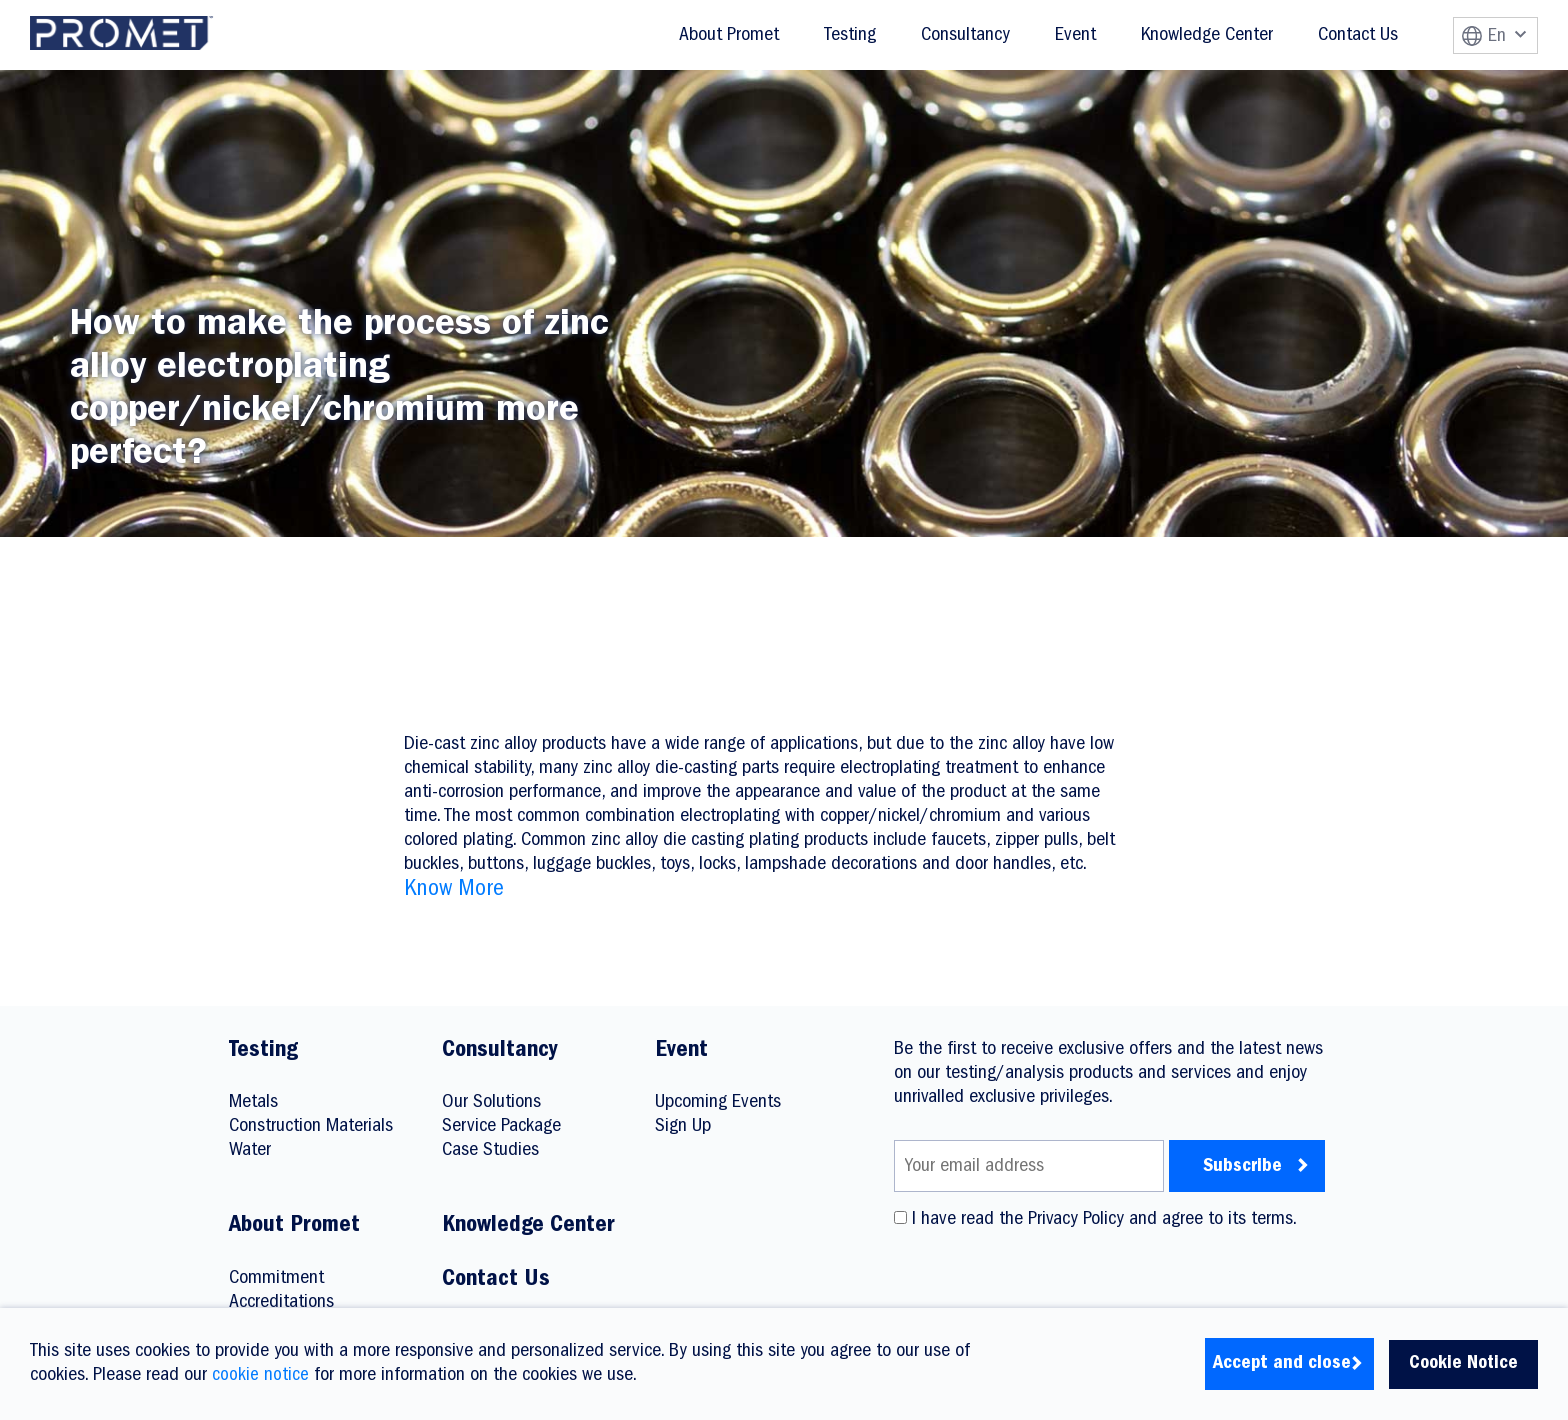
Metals (253, 1103)
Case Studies (490, 1151)
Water (250, 1151)
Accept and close (1279, 1364)
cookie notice (260, 1376)
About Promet (729, 36)
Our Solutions (491, 1103)
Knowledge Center (1207, 36)
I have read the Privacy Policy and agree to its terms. (1095, 1220)
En (1507, 37)
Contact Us (1358, 36)
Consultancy (965, 36)
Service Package (501, 1127)
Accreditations (281, 1303)
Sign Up (683, 1127)
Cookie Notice (1461, 1364)
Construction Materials (311, 1127)
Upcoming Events (718, 1103)
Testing (850, 36)
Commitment (276, 1279)
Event (1075, 36)
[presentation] (1046, 1279)
